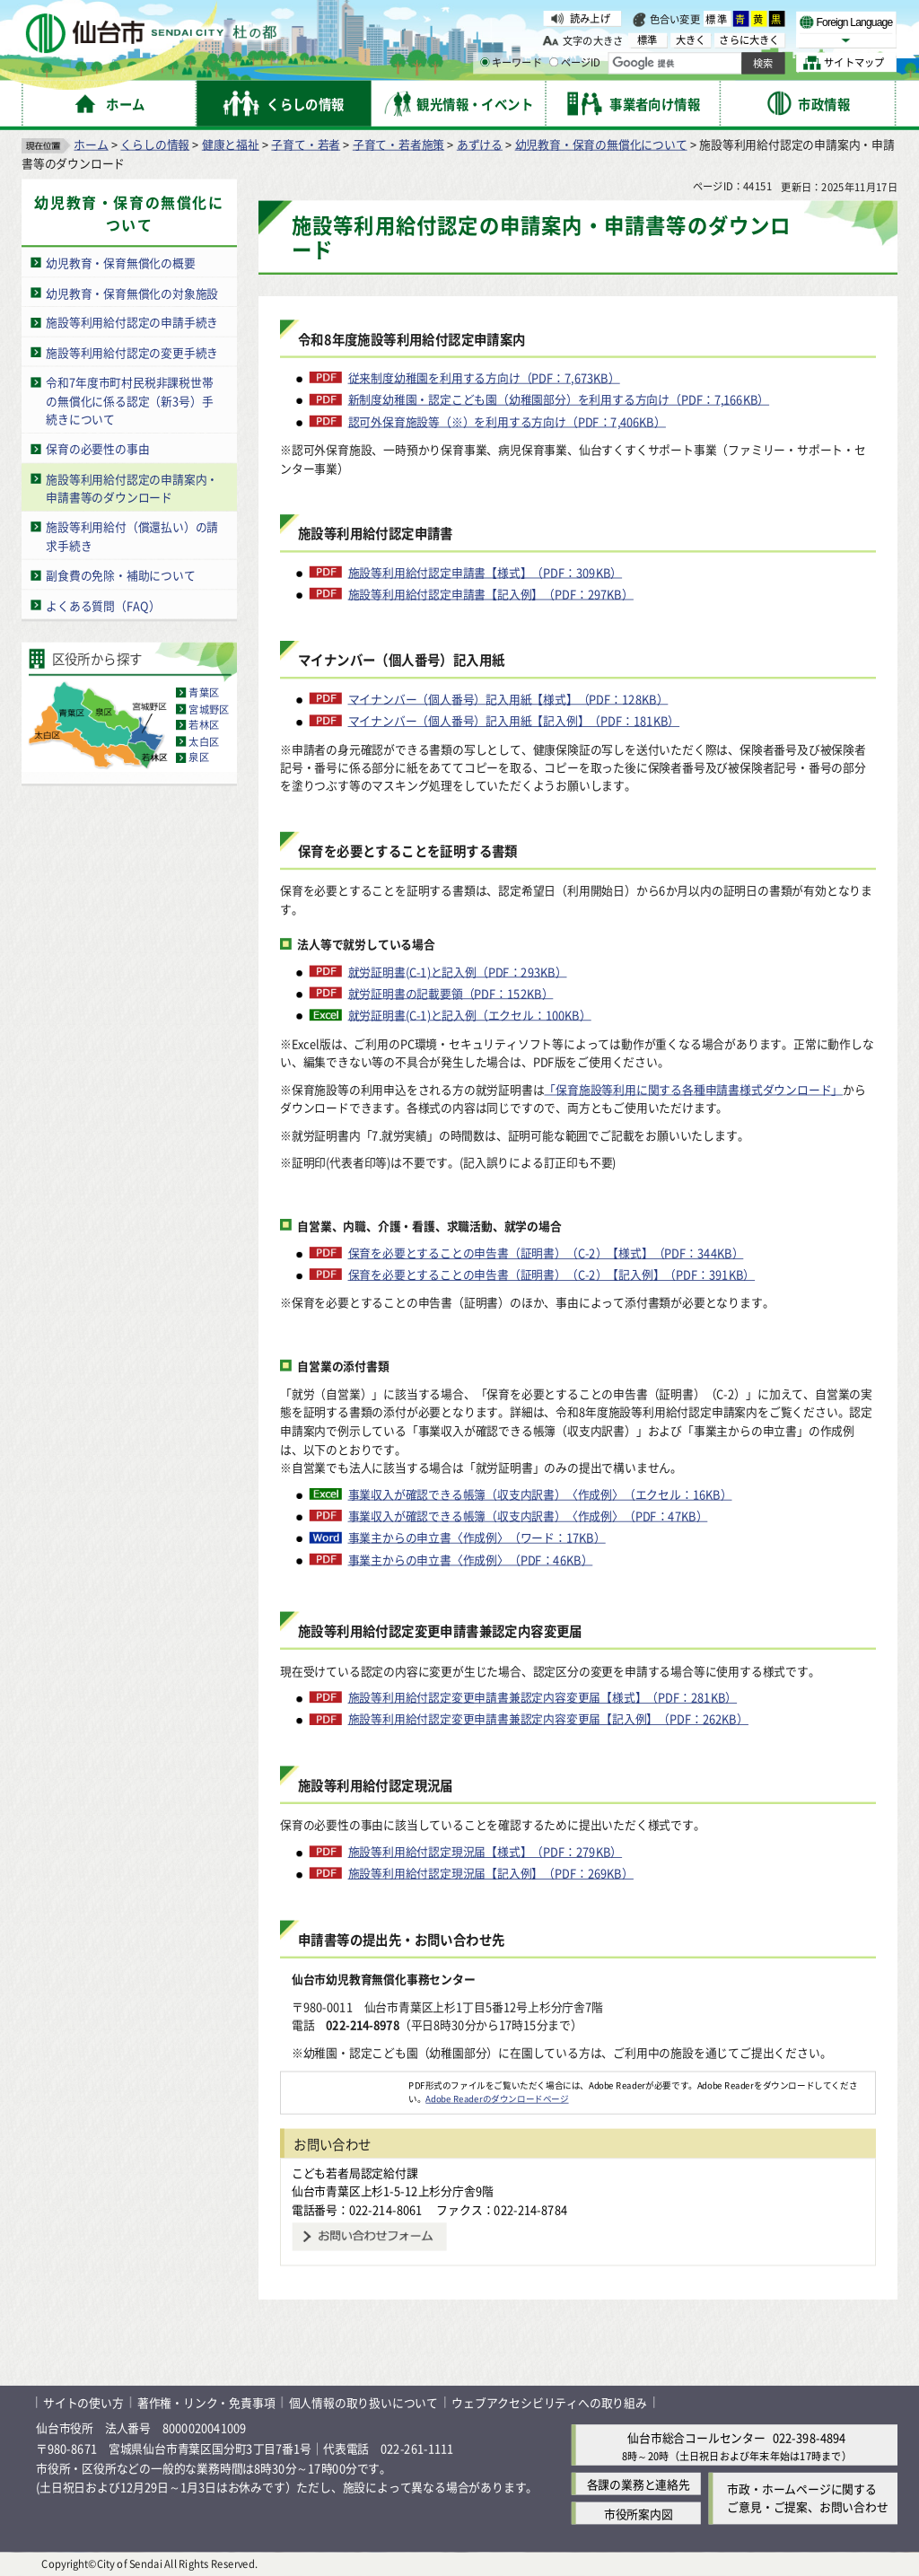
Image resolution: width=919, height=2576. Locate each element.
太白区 (203, 741)
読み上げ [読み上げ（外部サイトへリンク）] (590, 18)
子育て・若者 (305, 144)
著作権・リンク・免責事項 (206, 2402)
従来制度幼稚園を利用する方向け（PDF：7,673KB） (484, 378)
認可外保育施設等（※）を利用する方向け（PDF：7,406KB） (507, 422)
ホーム (91, 144)
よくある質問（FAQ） (103, 605)
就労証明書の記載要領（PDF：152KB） (451, 994)
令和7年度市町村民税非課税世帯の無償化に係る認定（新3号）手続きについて (129, 400)
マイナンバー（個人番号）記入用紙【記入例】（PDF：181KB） (514, 721)
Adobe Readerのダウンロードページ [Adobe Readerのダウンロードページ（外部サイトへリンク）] (496, 2098)
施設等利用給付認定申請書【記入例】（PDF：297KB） (491, 594)
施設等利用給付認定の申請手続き (132, 322)
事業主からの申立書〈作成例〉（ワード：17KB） (477, 1537)
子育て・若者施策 (398, 144)
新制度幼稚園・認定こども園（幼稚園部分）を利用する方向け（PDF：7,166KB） (559, 399)
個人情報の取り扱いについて (363, 2402)
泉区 (198, 757)
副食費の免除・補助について (120, 574)
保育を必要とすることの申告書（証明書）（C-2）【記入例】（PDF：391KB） (552, 1274)
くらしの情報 (154, 144)
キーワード (511, 63)
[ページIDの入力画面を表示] (553, 61)
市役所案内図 (638, 2513)
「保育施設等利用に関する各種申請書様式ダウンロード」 (693, 1089)
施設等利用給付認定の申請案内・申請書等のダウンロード (132, 488)
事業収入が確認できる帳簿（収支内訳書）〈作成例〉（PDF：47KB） (528, 1516)
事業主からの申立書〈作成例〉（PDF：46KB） (470, 1560)
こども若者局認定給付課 (355, 2172)
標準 (717, 19)
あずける (480, 144)
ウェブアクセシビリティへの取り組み (549, 2402)
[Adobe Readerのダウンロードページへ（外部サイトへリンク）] (344, 2085)
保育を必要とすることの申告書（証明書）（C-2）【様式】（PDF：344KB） (546, 1253)
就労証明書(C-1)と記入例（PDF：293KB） (457, 971)
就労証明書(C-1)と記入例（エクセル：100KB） (469, 1015)
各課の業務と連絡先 (638, 2484)
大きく (691, 40)
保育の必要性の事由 (97, 449)
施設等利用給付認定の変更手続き (132, 352)
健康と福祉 (230, 144)
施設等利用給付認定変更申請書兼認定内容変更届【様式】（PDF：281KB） (543, 1697)
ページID (575, 63)
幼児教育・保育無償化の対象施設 (132, 292)
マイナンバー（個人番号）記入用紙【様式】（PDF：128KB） (508, 699)
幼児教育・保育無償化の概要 (120, 262)
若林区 (203, 725)
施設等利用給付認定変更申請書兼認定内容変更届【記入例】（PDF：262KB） (548, 1720)
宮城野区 (208, 709)
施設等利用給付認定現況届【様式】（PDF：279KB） (485, 1852)
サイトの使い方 (83, 2402)
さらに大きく (749, 40)
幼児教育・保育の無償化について (601, 144)
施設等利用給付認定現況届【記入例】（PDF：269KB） (491, 1874)
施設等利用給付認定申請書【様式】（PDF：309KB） (485, 573)
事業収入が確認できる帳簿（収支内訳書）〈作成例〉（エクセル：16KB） (540, 1494)
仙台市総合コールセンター (696, 2438)
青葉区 (203, 693)
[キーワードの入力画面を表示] (484, 61)
